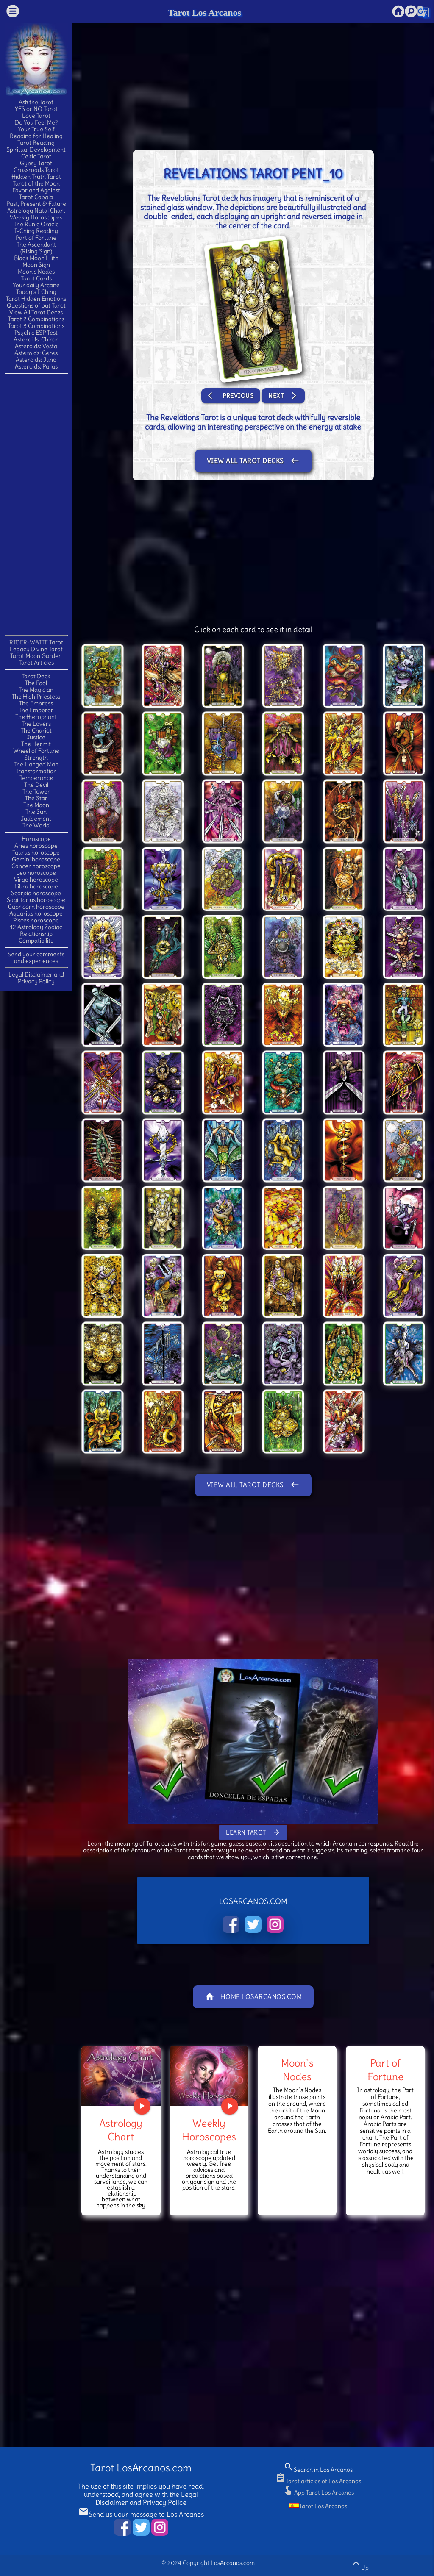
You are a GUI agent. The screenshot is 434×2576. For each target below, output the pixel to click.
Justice (36, 737)
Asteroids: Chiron (36, 339)
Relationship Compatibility (36, 937)
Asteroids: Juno (36, 360)
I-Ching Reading (36, 231)
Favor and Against (36, 190)
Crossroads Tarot (36, 170)
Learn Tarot (253, 1832)
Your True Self (36, 129)
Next (283, 395)
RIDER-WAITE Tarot (36, 642)
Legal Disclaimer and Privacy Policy (36, 978)
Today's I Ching (36, 292)
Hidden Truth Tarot (36, 176)
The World (36, 825)
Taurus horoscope (36, 852)
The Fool (36, 683)
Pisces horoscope (36, 920)
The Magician (36, 690)
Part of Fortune (36, 238)
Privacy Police (164, 2502)
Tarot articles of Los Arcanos (318, 2481)
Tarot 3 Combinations (36, 326)
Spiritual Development (36, 149)
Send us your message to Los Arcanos (141, 2514)
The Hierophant (36, 717)
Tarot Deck (36, 676)
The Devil (36, 784)
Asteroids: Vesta (36, 346)
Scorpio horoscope (36, 893)
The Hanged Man (36, 764)
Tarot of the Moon (36, 183)
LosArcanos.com (233, 2563)
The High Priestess (36, 696)
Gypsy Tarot (36, 163)
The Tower (36, 791)
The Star (36, 798)
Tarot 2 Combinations (36, 319)
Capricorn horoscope (36, 906)
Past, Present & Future (36, 204)
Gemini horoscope (36, 859)
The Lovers (36, 723)
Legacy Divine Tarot (36, 649)
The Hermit (36, 744)
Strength (36, 757)
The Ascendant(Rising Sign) (36, 248)
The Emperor (36, 710)
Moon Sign (36, 265)
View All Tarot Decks (36, 312)
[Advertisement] (38, 504)
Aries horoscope (36, 845)
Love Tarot (36, 115)
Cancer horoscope (36, 866)
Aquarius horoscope (36, 913)
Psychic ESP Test (36, 332)
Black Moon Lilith (36, 258)
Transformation (36, 771)
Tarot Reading (36, 143)
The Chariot (36, 730)
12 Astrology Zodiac (36, 927)
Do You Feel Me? (36, 122)
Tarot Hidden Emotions (36, 299)
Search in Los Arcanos (318, 2469)
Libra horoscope (36, 886)
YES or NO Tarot (36, 109)
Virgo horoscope (36, 879)
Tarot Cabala (36, 197)
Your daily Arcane (36, 285)
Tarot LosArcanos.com (141, 2468)
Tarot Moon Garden (36, 656)
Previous (230, 395)
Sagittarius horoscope (36, 900)
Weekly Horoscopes (36, 217)
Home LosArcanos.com (253, 1996)
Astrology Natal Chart (36, 210)
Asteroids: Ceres (36, 353)
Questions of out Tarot (36, 305)
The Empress (36, 703)
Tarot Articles (36, 662)
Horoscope (36, 839)
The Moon (36, 805)
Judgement (36, 818)
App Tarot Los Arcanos (318, 2492)
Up (360, 2565)
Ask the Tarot (36, 102)
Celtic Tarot (36, 156)
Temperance (36, 778)
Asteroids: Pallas (36, 366)
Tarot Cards (36, 278)
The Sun (36, 812)
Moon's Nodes (36, 271)
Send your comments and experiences (36, 957)
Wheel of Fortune (36, 751)
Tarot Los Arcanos (204, 12)
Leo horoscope (36, 873)
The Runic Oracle (36, 224)
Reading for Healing (36, 136)
